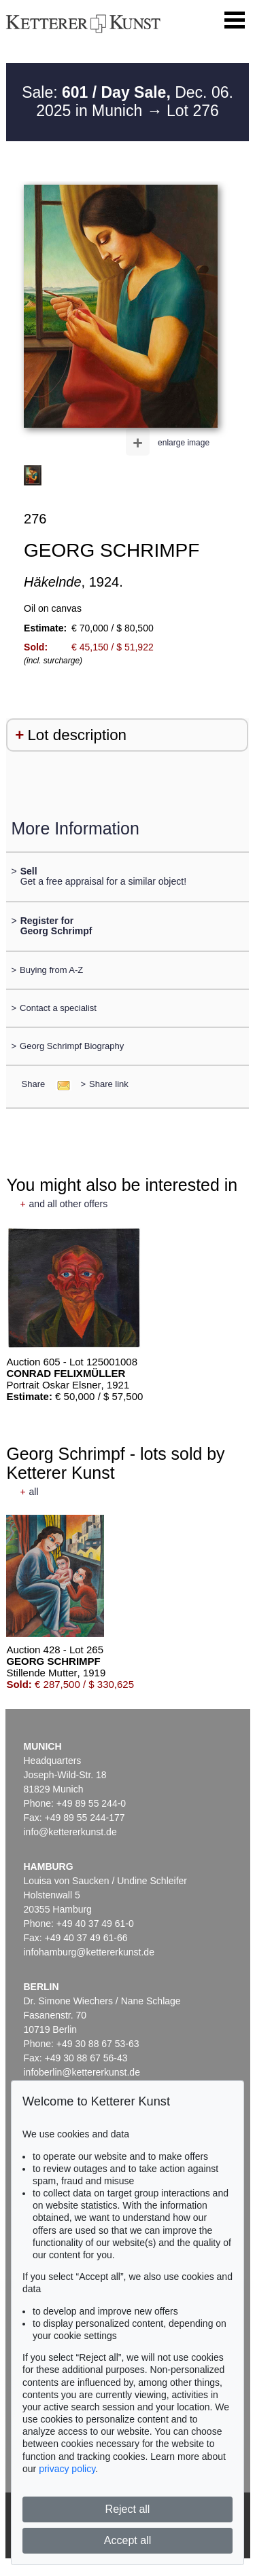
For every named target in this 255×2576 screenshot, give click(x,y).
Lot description (76, 734)
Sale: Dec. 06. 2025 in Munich (127, 102)
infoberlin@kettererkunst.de (82, 2072)
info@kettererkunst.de (70, 1831)
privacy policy (67, 2468)
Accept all (127, 2540)
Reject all (127, 2509)
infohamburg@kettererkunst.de (89, 1952)
